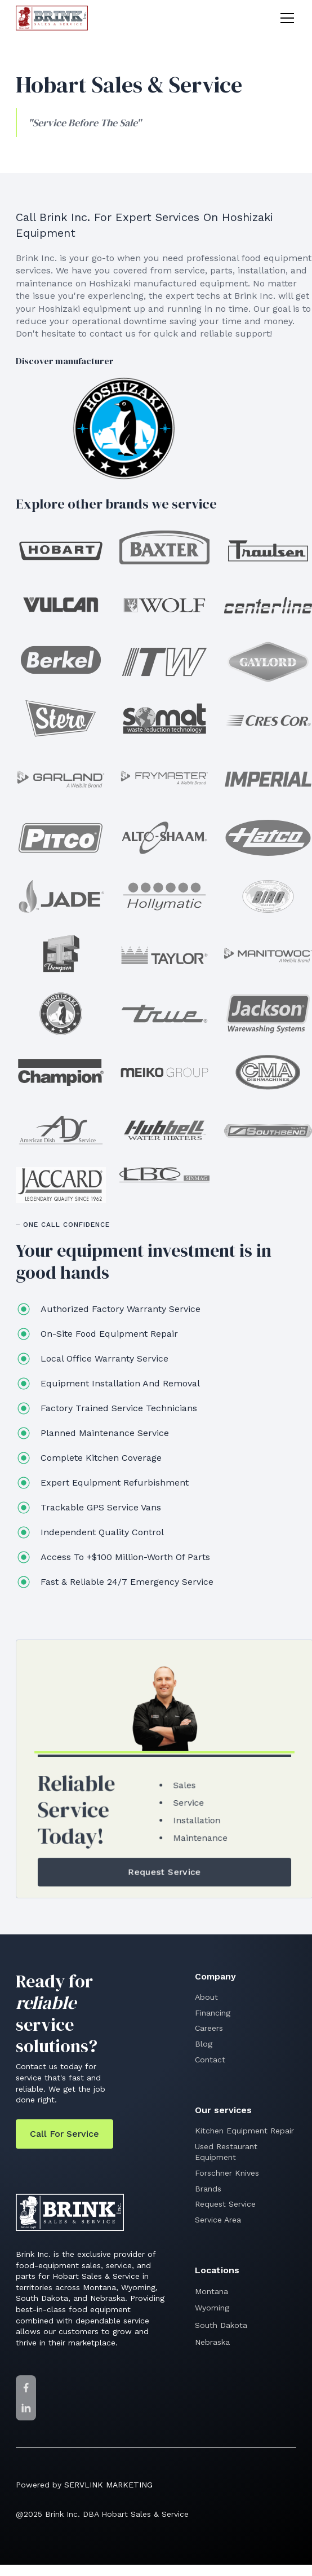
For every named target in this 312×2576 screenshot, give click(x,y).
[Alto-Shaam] (164, 837)
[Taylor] (164, 955)
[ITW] (164, 661)
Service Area (218, 2219)
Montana (211, 2291)
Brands (208, 2188)
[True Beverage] (164, 1013)
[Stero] (61, 718)
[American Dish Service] (61, 1131)
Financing (212, 2012)
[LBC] (164, 1175)
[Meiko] (164, 1072)
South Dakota (221, 2325)
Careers (209, 2027)
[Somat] (164, 718)
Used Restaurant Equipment (226, 2152)
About (206, 1996)
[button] (285, 18)
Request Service (225, 2203)
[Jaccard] (61, 1185)
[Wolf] (164, 605)
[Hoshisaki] (124, 428)
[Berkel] (61, 660)
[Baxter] (164, 547)
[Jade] (61, 896)
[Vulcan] (61, 605)
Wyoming (212, 2307)
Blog (203, 2043)
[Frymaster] (164, 779)
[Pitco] (61, 837)
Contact (210, 2059)
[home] (52, 18)
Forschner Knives (227, 2172)
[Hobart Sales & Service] (61, 551)
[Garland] (61, 779)
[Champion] (61, 1072)
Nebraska (212, 2342)
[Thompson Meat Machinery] (61, 955)
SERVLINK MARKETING (108, 2484)
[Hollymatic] (164, 896)
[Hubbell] (164, 1131)
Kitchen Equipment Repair (244, 2130)
